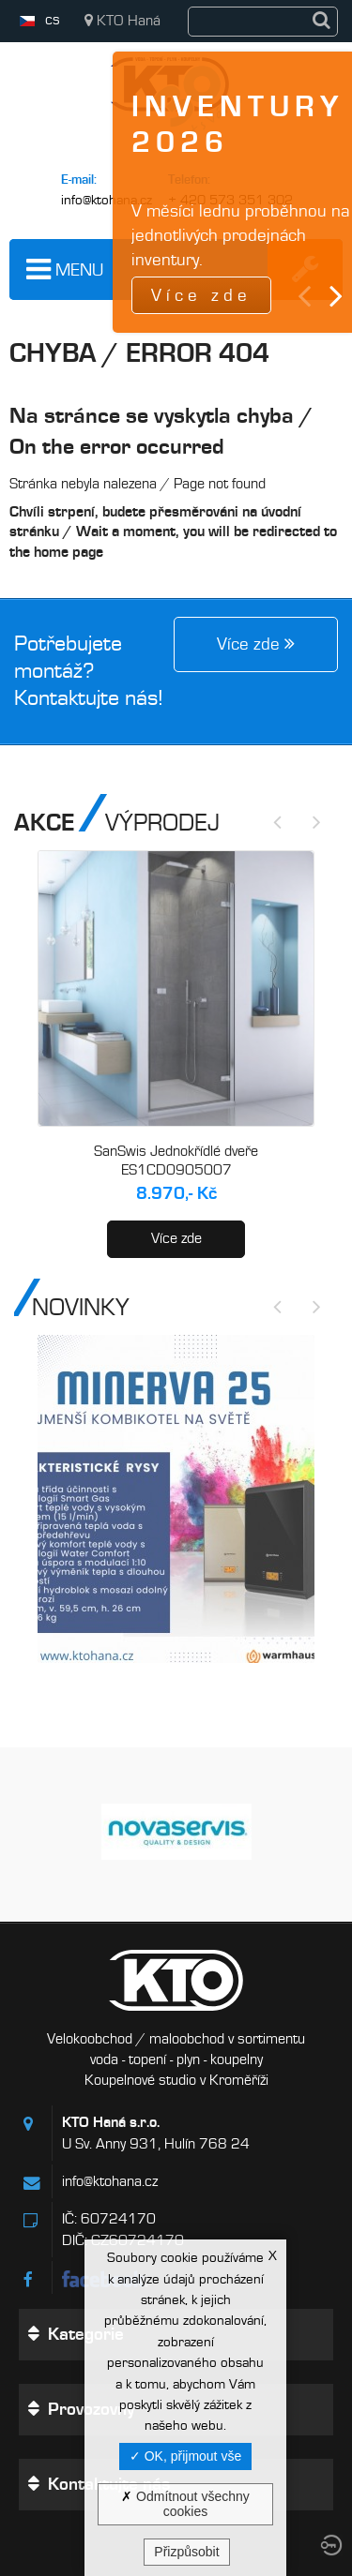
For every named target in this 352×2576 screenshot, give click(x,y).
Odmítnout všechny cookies (185, 2504)
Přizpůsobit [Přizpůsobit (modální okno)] (186, 2551)
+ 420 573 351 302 (230, 199)
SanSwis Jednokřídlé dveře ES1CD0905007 (176, 1160)
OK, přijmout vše (185, 2456)
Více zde (176, 1238)
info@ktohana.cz (106, 199)
